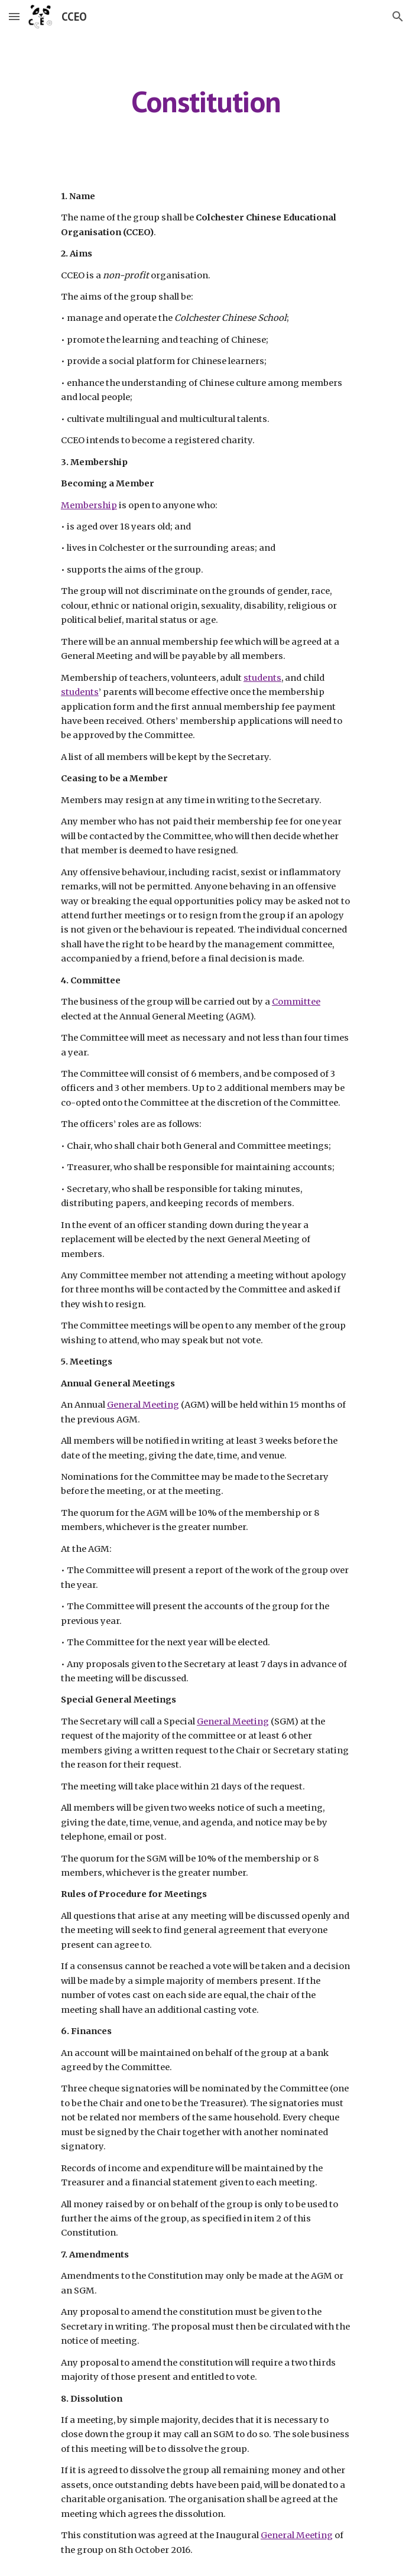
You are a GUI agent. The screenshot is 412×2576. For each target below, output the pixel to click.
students (262, 678)
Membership (89, 505)
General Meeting (143, 1404)
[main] (206, 101)
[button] (14, 16)
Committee (296, 1001)
